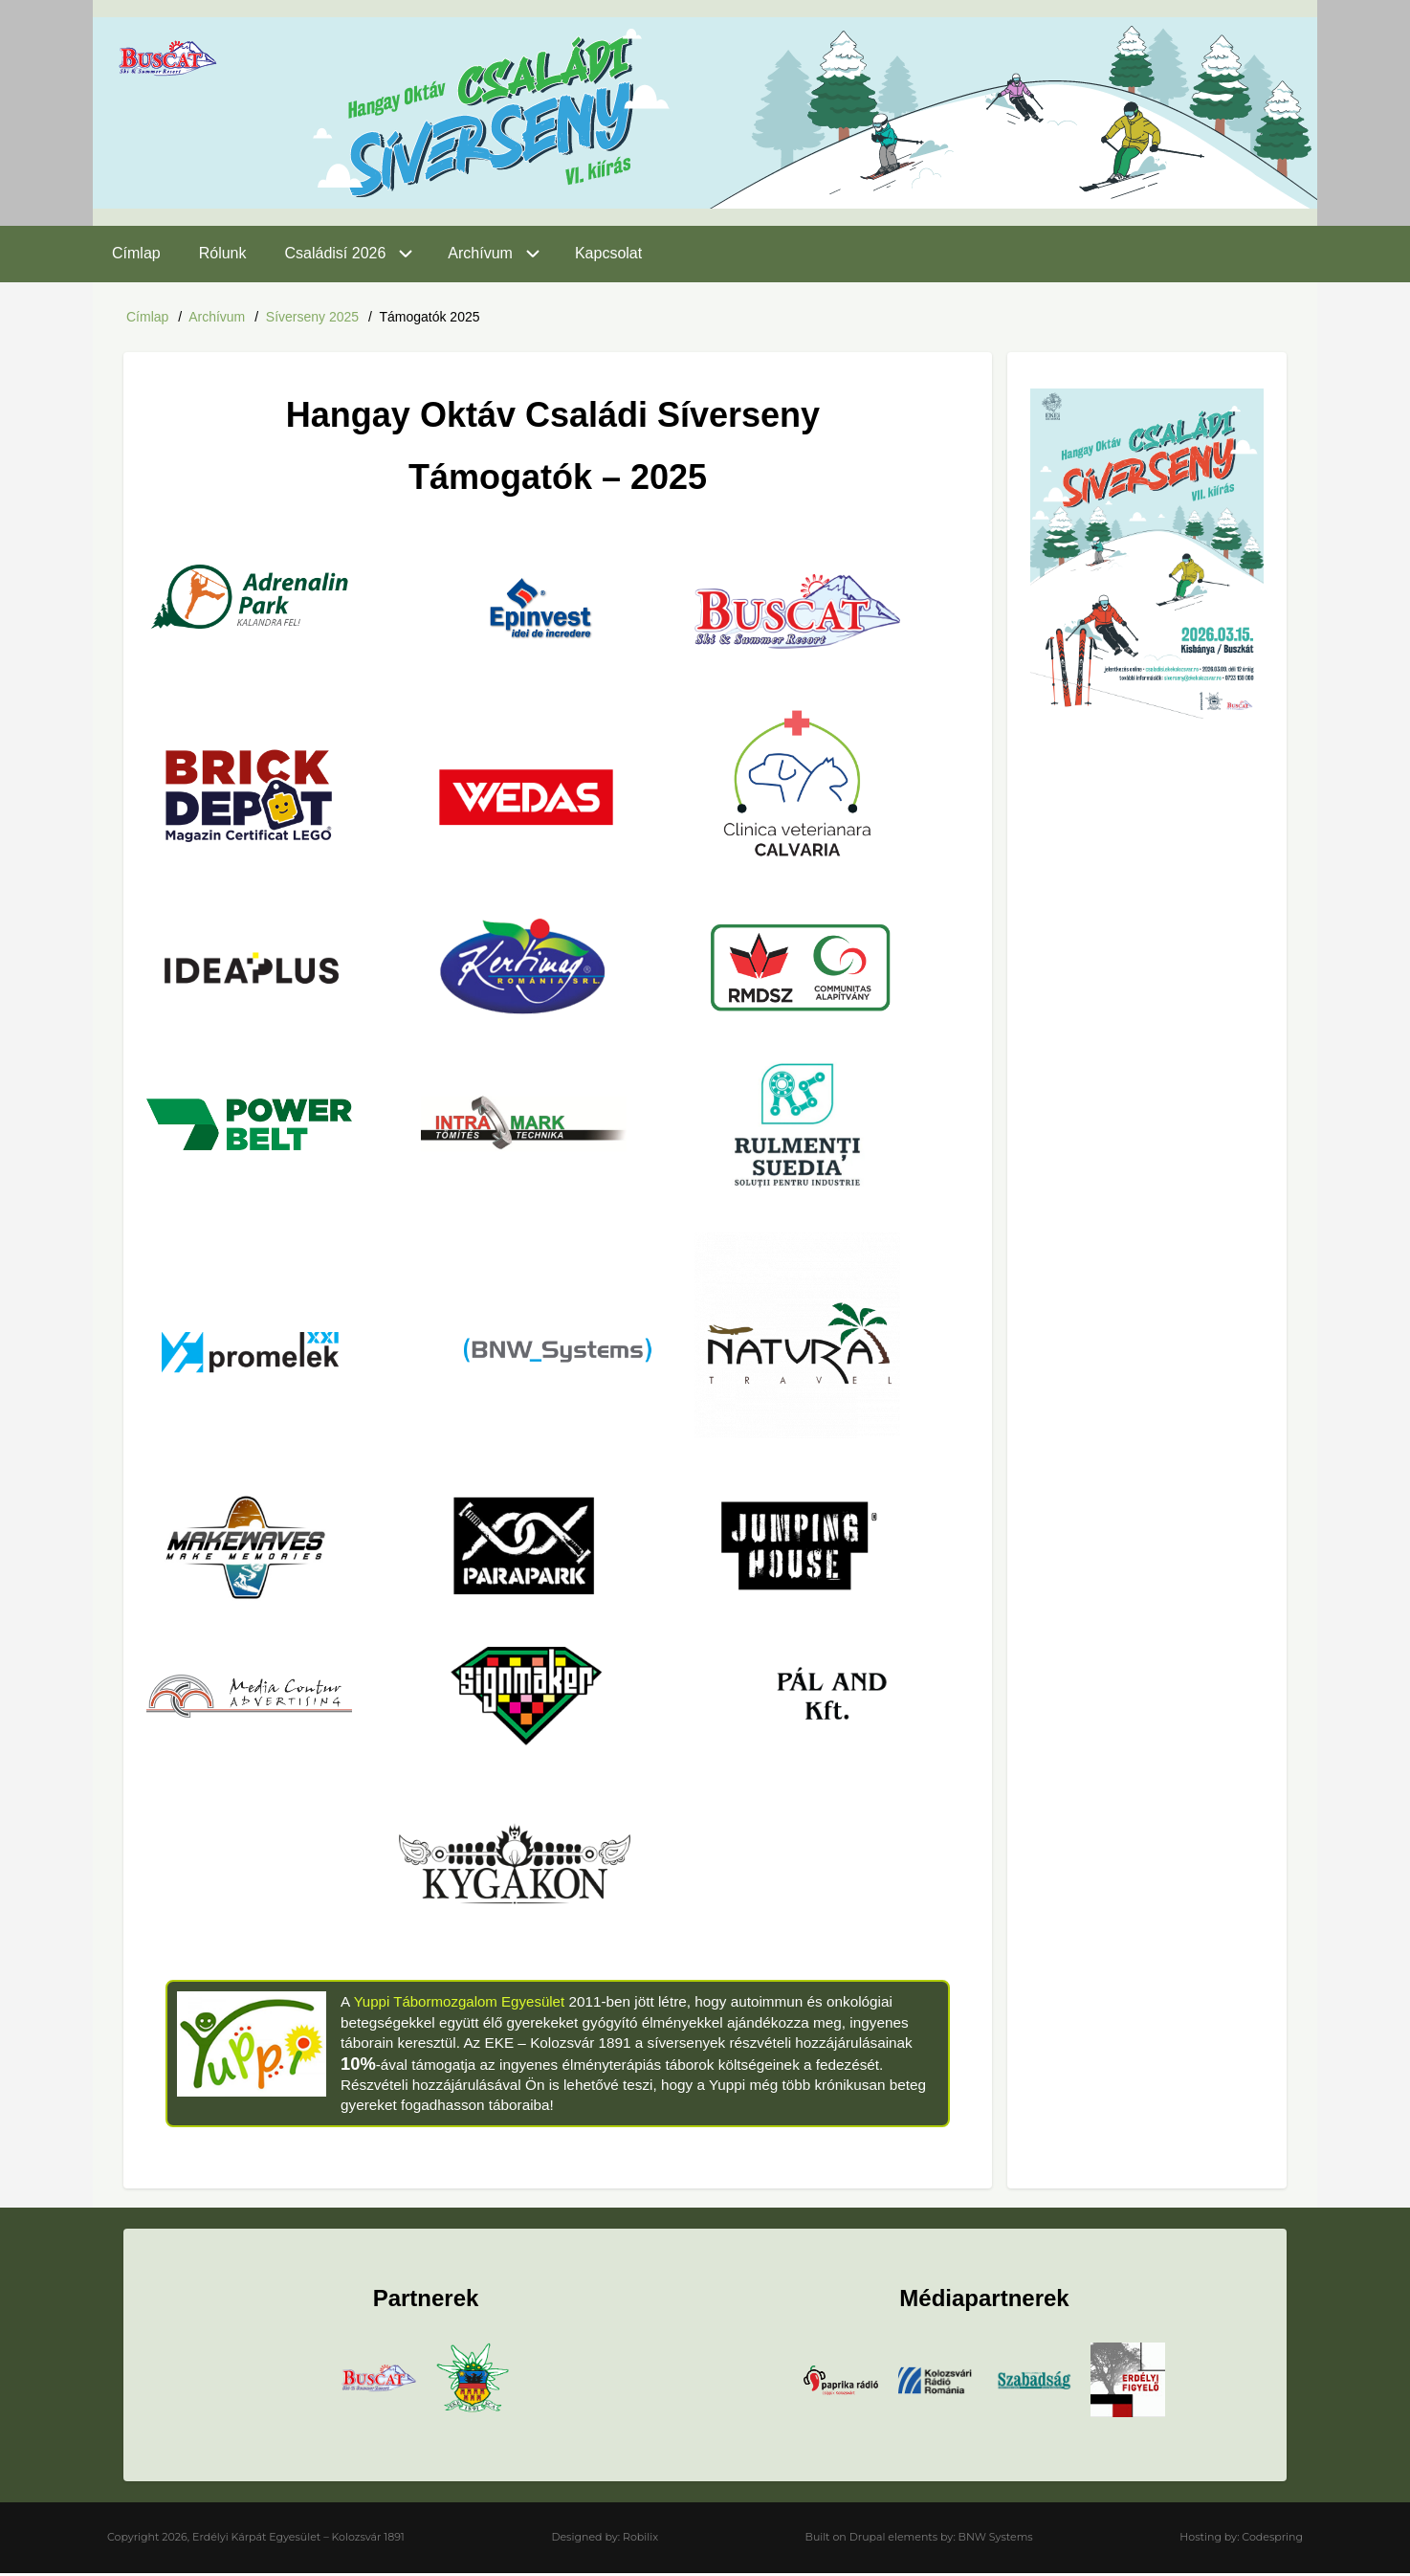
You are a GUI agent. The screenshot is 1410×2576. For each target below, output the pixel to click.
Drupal (867, 2539)
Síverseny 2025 (312, 316)
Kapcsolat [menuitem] (608, 253)
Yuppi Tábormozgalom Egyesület (460, 2004)
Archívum (216, 316)
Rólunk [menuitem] (223, 253)
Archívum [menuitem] (480, 253)
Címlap (147, 316)
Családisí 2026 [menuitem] (335, 253)
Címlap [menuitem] (136, 253)
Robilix (640, 2539)
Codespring (1272, 2539)
